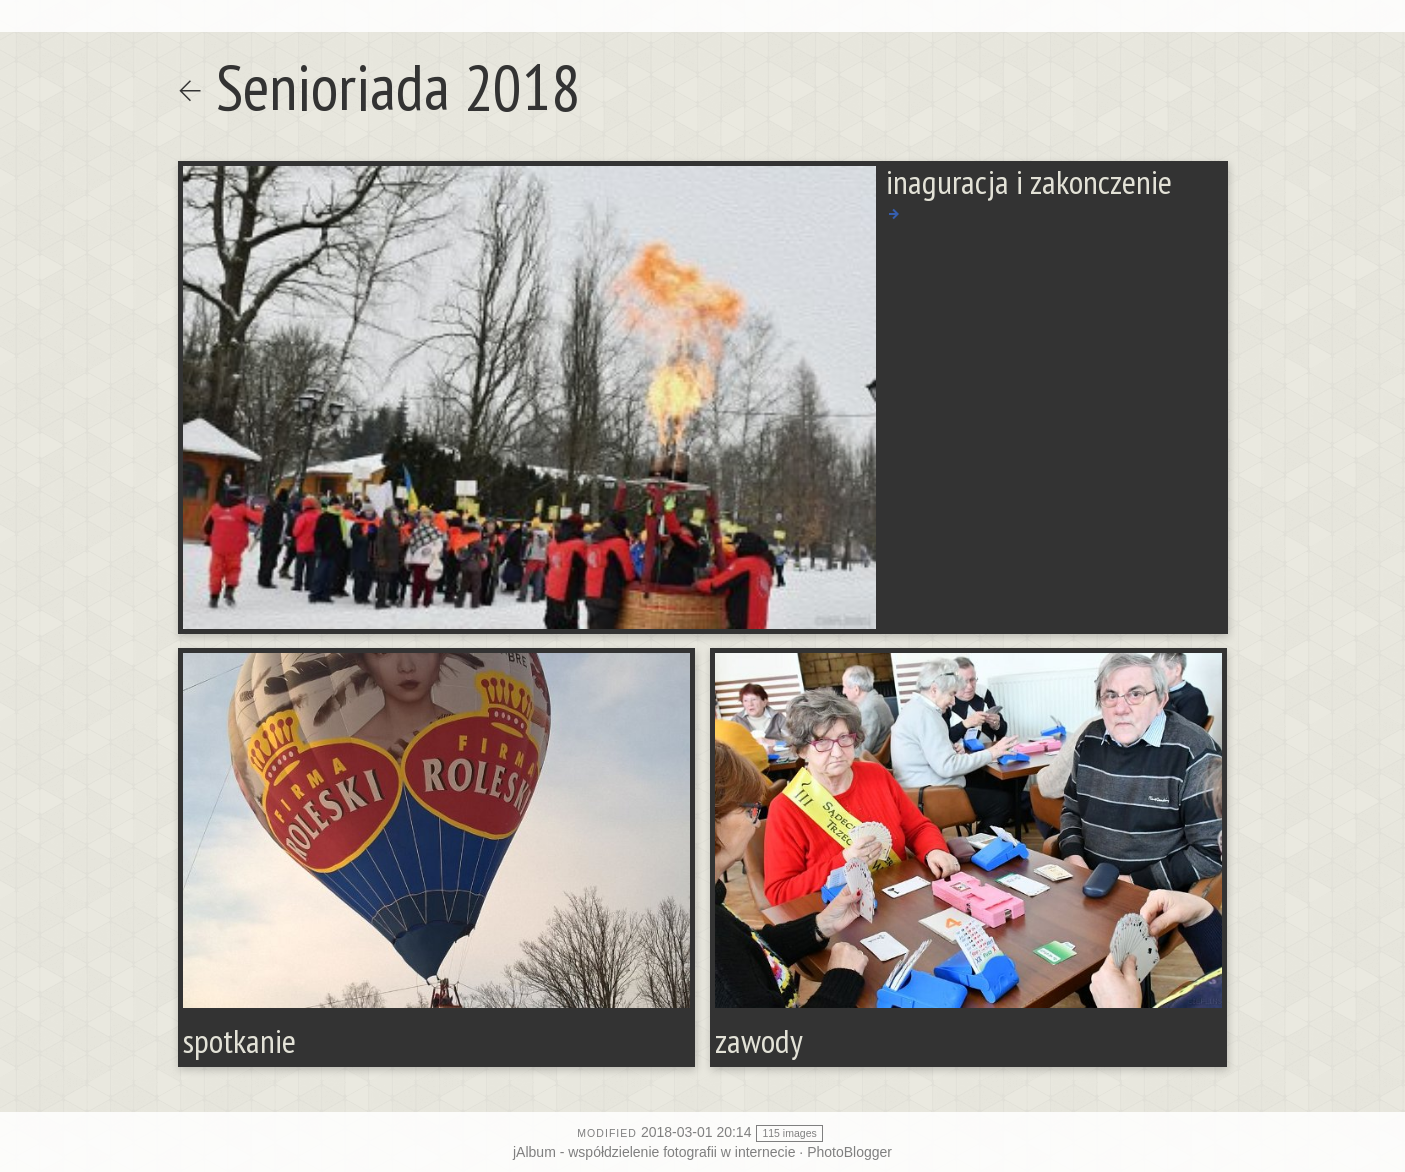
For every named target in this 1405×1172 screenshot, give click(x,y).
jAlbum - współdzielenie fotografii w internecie (654, 1152)
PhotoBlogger (849, 1152)
